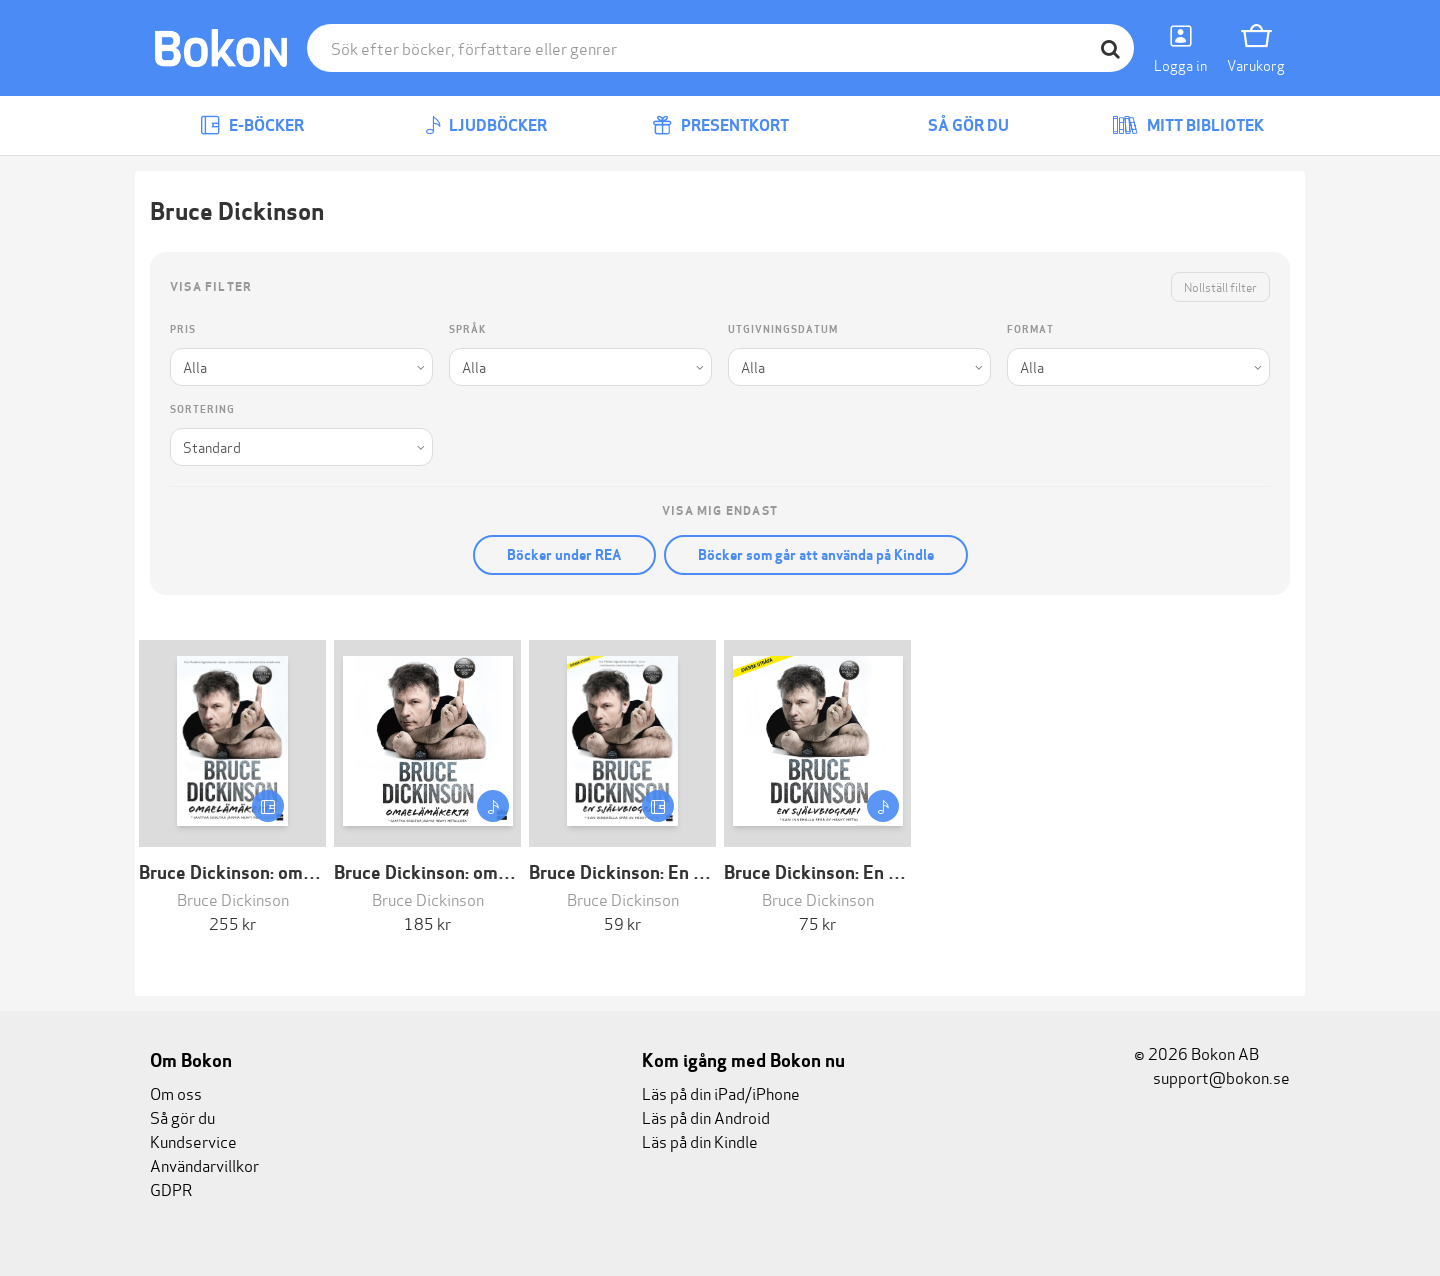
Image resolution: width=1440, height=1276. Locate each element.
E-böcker (252, 125)
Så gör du (954, 125)
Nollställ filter (1220, 286)
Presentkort (720, 125)
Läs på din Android (706, 1116)
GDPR (171, 1188)
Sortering (202, 409)
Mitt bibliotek (1188, 125)
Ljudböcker (486, 125)
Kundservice (193, 1140)
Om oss (176, 1092)
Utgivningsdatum (783, 329)
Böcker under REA (564, 555)
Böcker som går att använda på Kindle (816, 555)
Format (1030, 329)
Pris (183, 329)
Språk (467, 329)
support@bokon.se (1212, 1076)
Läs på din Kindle (700, 1140)
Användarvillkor (204, 1164)
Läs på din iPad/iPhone (721, 1092)
